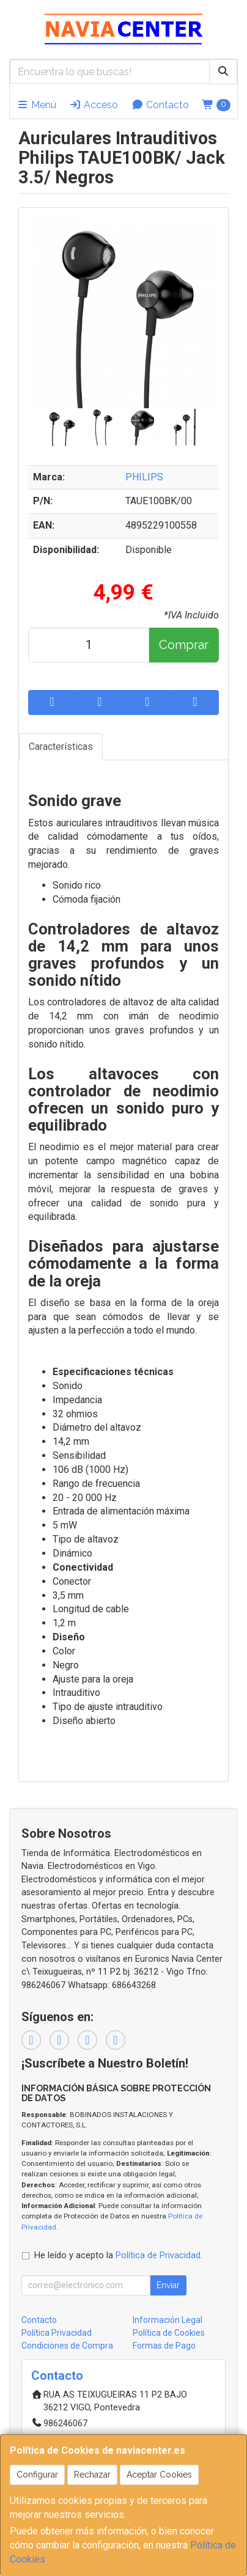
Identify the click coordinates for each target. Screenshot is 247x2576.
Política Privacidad (56, 2333)
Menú (36, 105)
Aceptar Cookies (159, 2474)
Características (61, 746)
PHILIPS (144, 477)
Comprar (183, 644)
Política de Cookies (169, 2333)
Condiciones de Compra (67, 2345)
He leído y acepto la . (118, 2255)
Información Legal (167, 2320)
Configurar (37, 2474)
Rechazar (92, 2474)
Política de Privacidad (158, 2255)
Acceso (93, 105)
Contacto (160, 105)
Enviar (168, 2285)
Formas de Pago (164, 2345)
